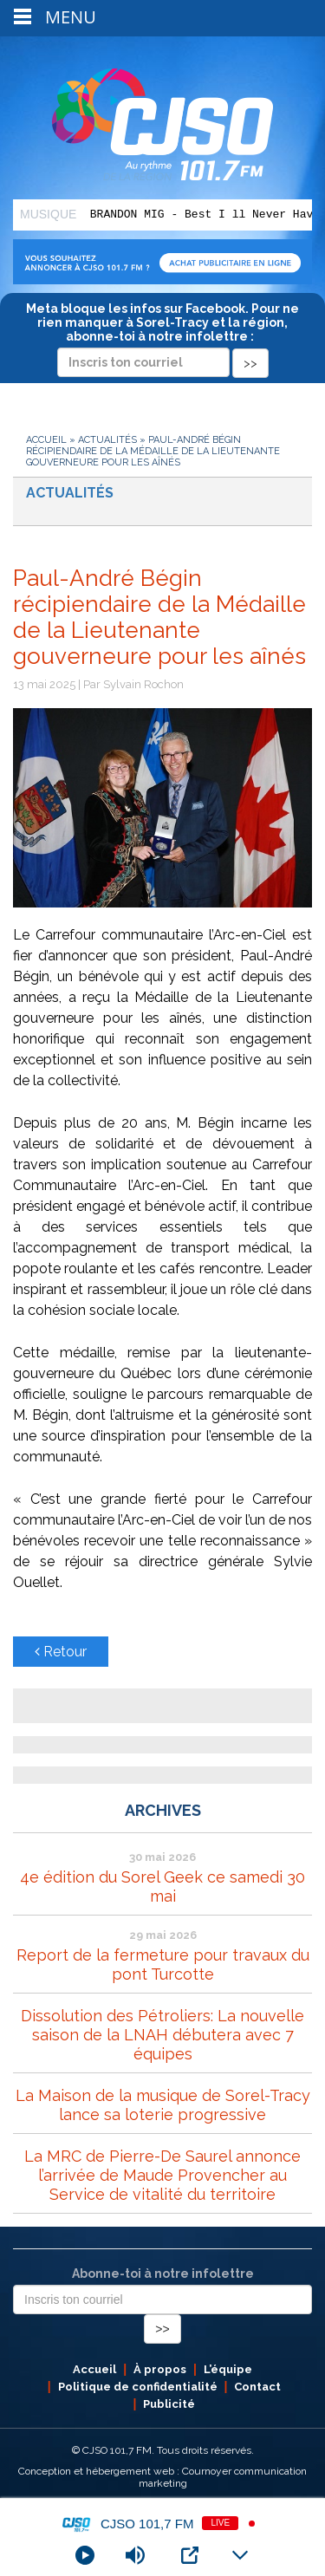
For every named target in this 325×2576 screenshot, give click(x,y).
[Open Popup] (190, 2555)
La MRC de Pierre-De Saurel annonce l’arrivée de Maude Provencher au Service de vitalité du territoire (162, 2175)
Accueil (46, 440)
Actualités (107, 440)
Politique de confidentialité (138, 2386)
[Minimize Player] (240, 2555)
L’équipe (228, 2369)
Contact (257, 2386)
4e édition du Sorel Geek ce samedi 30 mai (162, 1886)
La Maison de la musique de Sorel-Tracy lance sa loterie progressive (163, 2105)
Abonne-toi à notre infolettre (163, 2273)
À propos (159, 2369)
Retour (61, 1651)
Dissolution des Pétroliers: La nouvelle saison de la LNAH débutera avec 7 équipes (162, 2035)
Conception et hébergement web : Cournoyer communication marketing (162, 2477)
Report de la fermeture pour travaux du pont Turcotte (162, 1964)
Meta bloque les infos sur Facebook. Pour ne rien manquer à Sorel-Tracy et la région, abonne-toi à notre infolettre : (162, 335)
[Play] (85, 2555)
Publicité (169, 2403)
